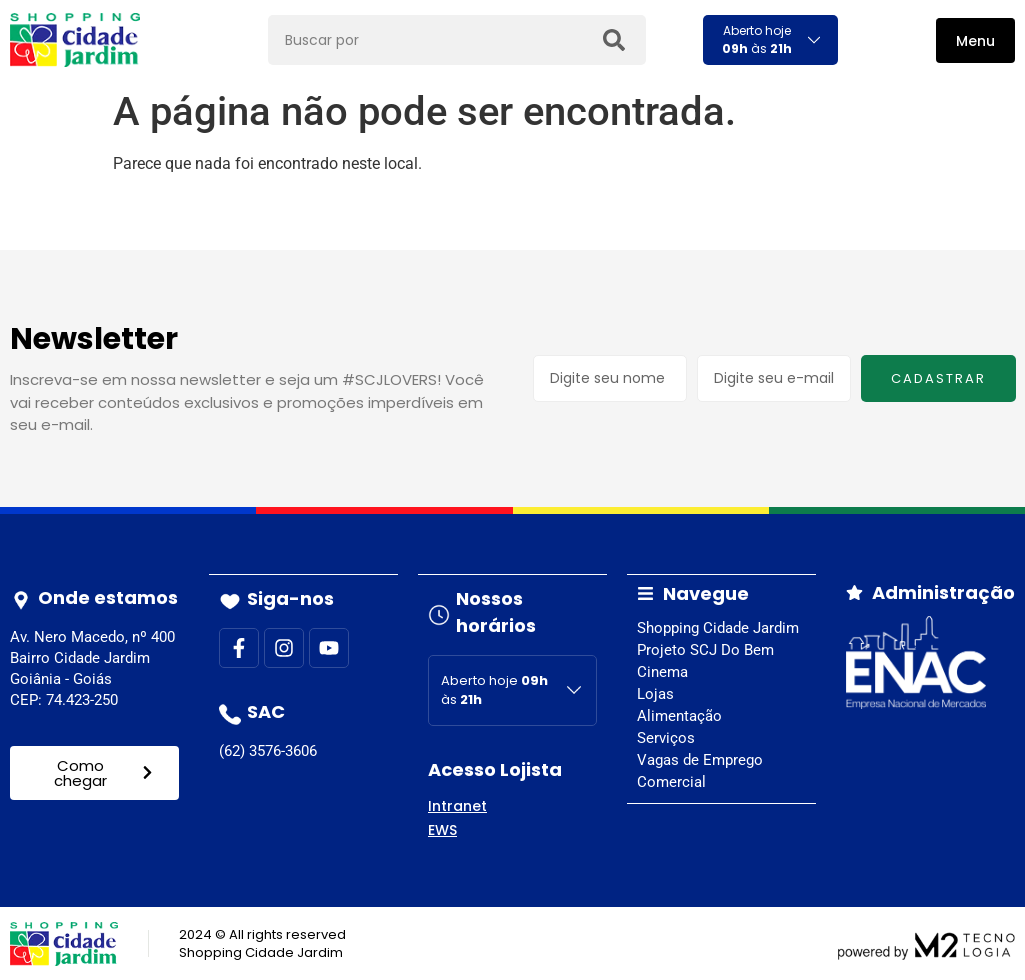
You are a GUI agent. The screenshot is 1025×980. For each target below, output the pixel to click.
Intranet (457, 805)
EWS (442, 829)
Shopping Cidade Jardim (718, 627)
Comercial (671, 781)
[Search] (613, 40)
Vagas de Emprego (700, 759)
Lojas (655, 693)
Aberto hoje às (757, 39)
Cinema (662, 671)
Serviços (666, 737)
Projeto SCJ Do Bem (705, 649)
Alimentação (679, 715)
